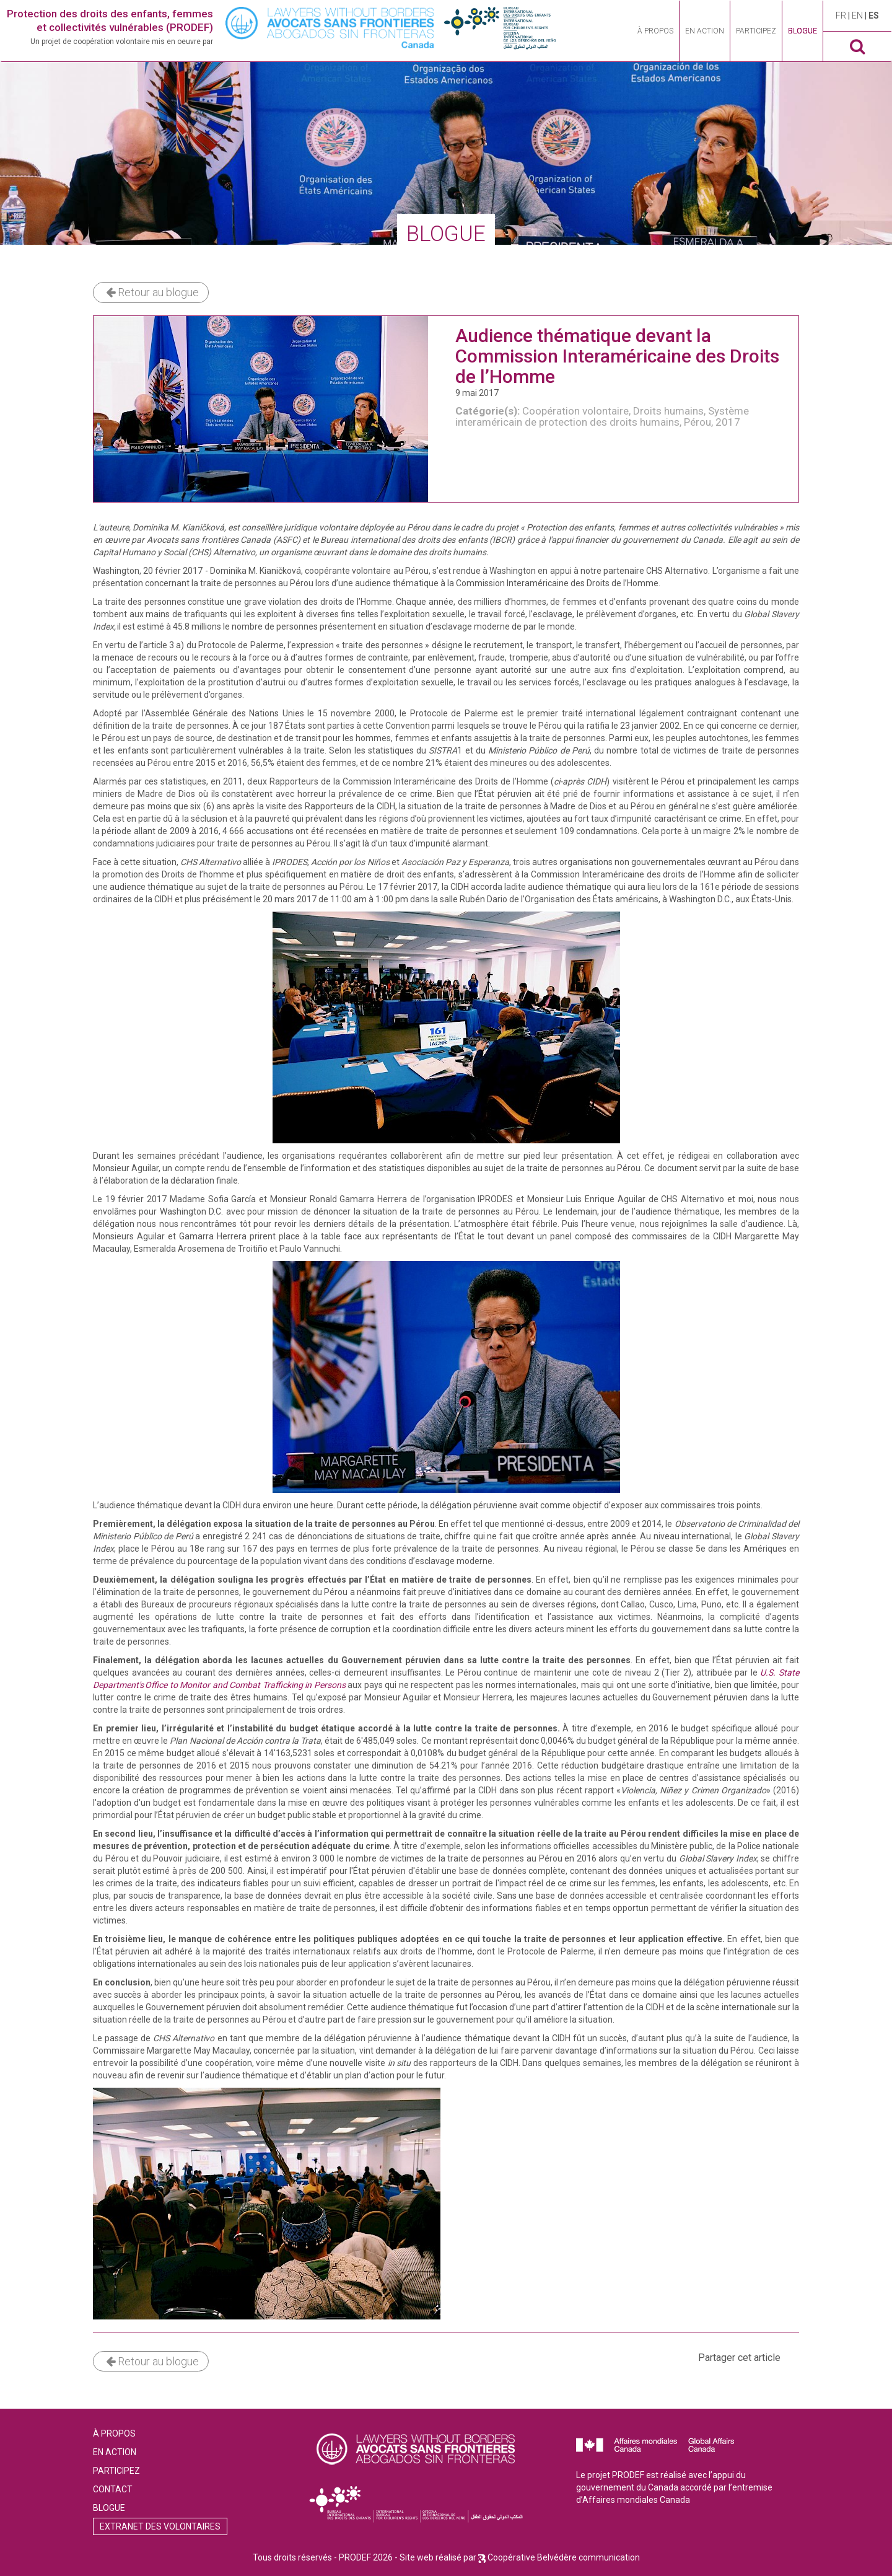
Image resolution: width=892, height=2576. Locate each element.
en (858, 15)
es (873, 15)
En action (704, 31)
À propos (655, 31)
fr (842, 15)
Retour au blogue (152, 292)
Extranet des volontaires (160, 2526)
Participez (756, 31)
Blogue (802, 31)
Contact (113, 2489)
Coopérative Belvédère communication (564, 2557)
